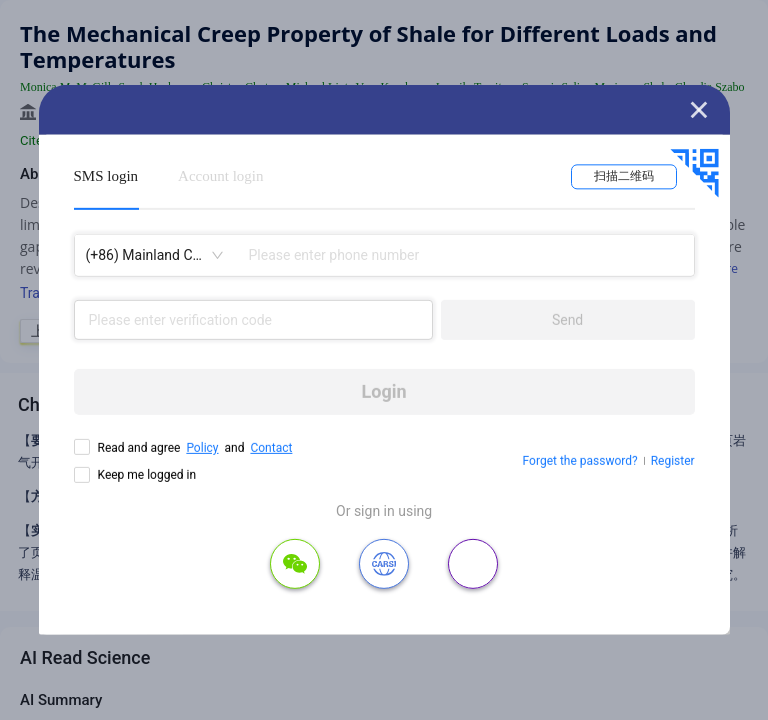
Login (384, 391)
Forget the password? (580, 461)
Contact (271, 448)
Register (673, 461)
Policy (202, 448)
